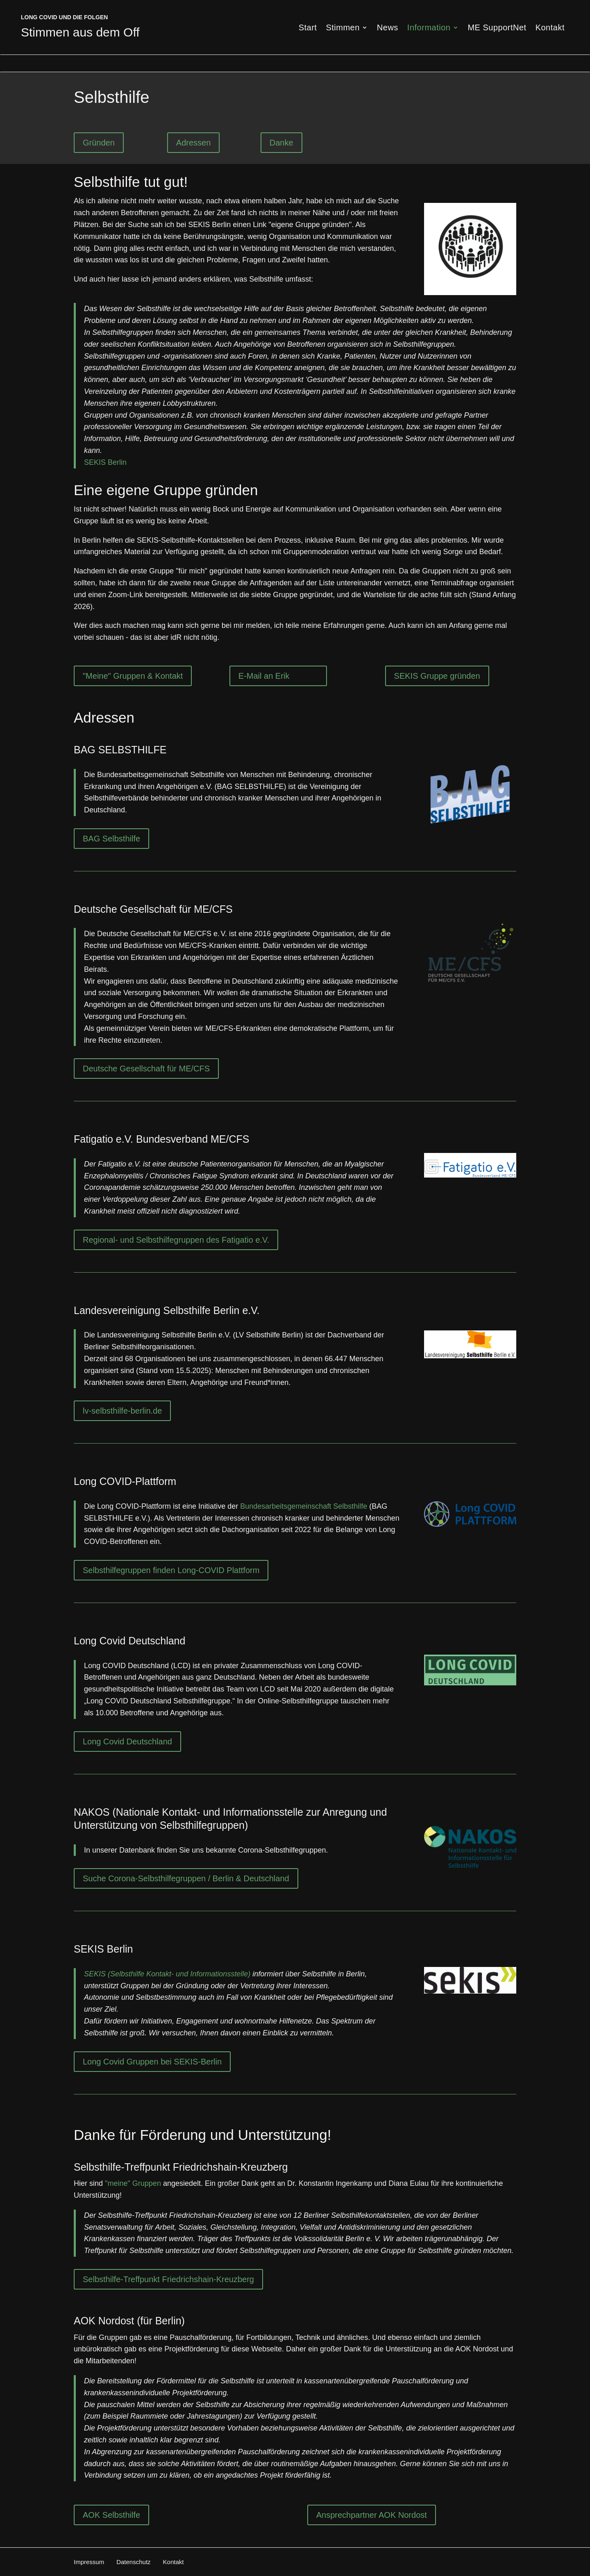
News (387, 28)
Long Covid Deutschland (127, 1741)
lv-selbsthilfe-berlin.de (122, 1410)
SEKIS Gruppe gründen (437, 675)
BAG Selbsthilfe (111, 838)
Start (308, 28)
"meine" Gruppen (133, 2183)
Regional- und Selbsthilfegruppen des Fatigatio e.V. (176, 1239)
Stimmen (342, 28)
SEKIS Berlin (105, 462)
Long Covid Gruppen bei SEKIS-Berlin (152, 2061)
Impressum (89, 2561)
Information (429, 28)
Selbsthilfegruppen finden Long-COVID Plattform (171, 1570)
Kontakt (550, 28)
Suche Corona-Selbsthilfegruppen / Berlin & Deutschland (186, 1878)
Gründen (99, 142)
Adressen (193, 142)
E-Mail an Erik (263, 675)
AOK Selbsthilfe (111, 2514)
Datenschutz (133, 2561)
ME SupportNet (496, 28)
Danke (281, 142)
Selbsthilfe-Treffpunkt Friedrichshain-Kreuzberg (168, 2279)
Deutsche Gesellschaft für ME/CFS (146, 1068)
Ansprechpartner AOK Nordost (371, 2514)
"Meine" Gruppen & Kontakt (133, 675)
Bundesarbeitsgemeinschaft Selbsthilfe (303, 1506)
